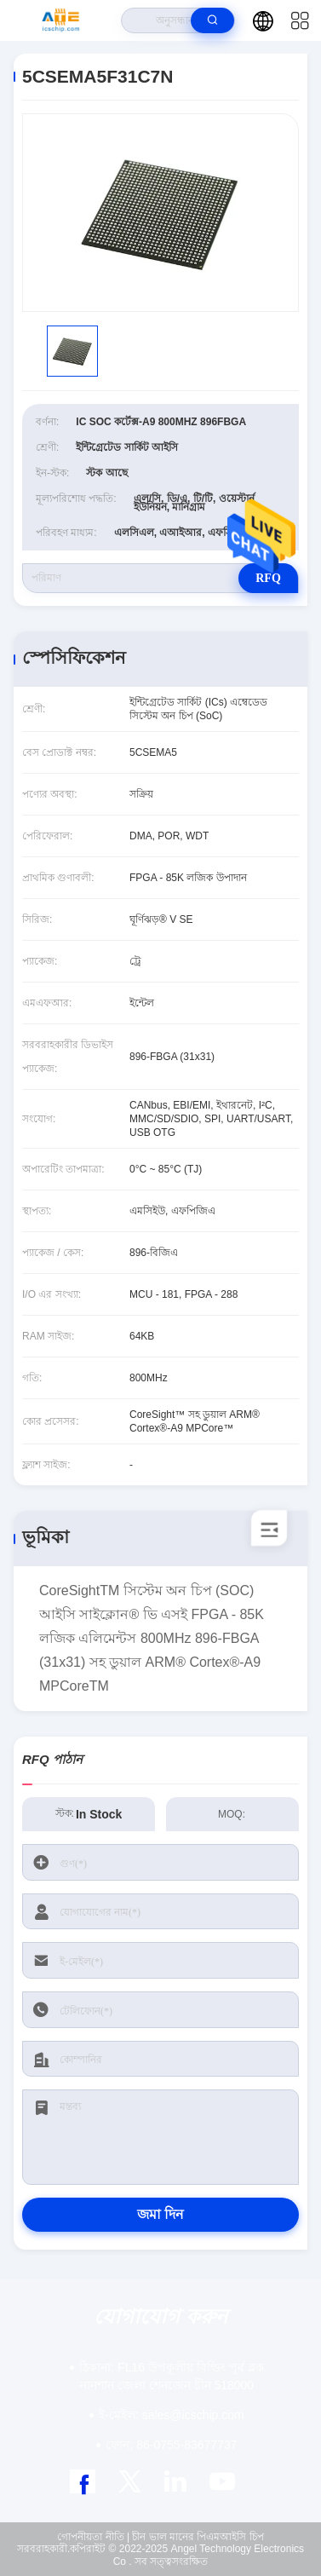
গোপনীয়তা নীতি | (93, 2537)
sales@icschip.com (171, 2415)
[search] (212, 20)
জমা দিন (160, 2214)
